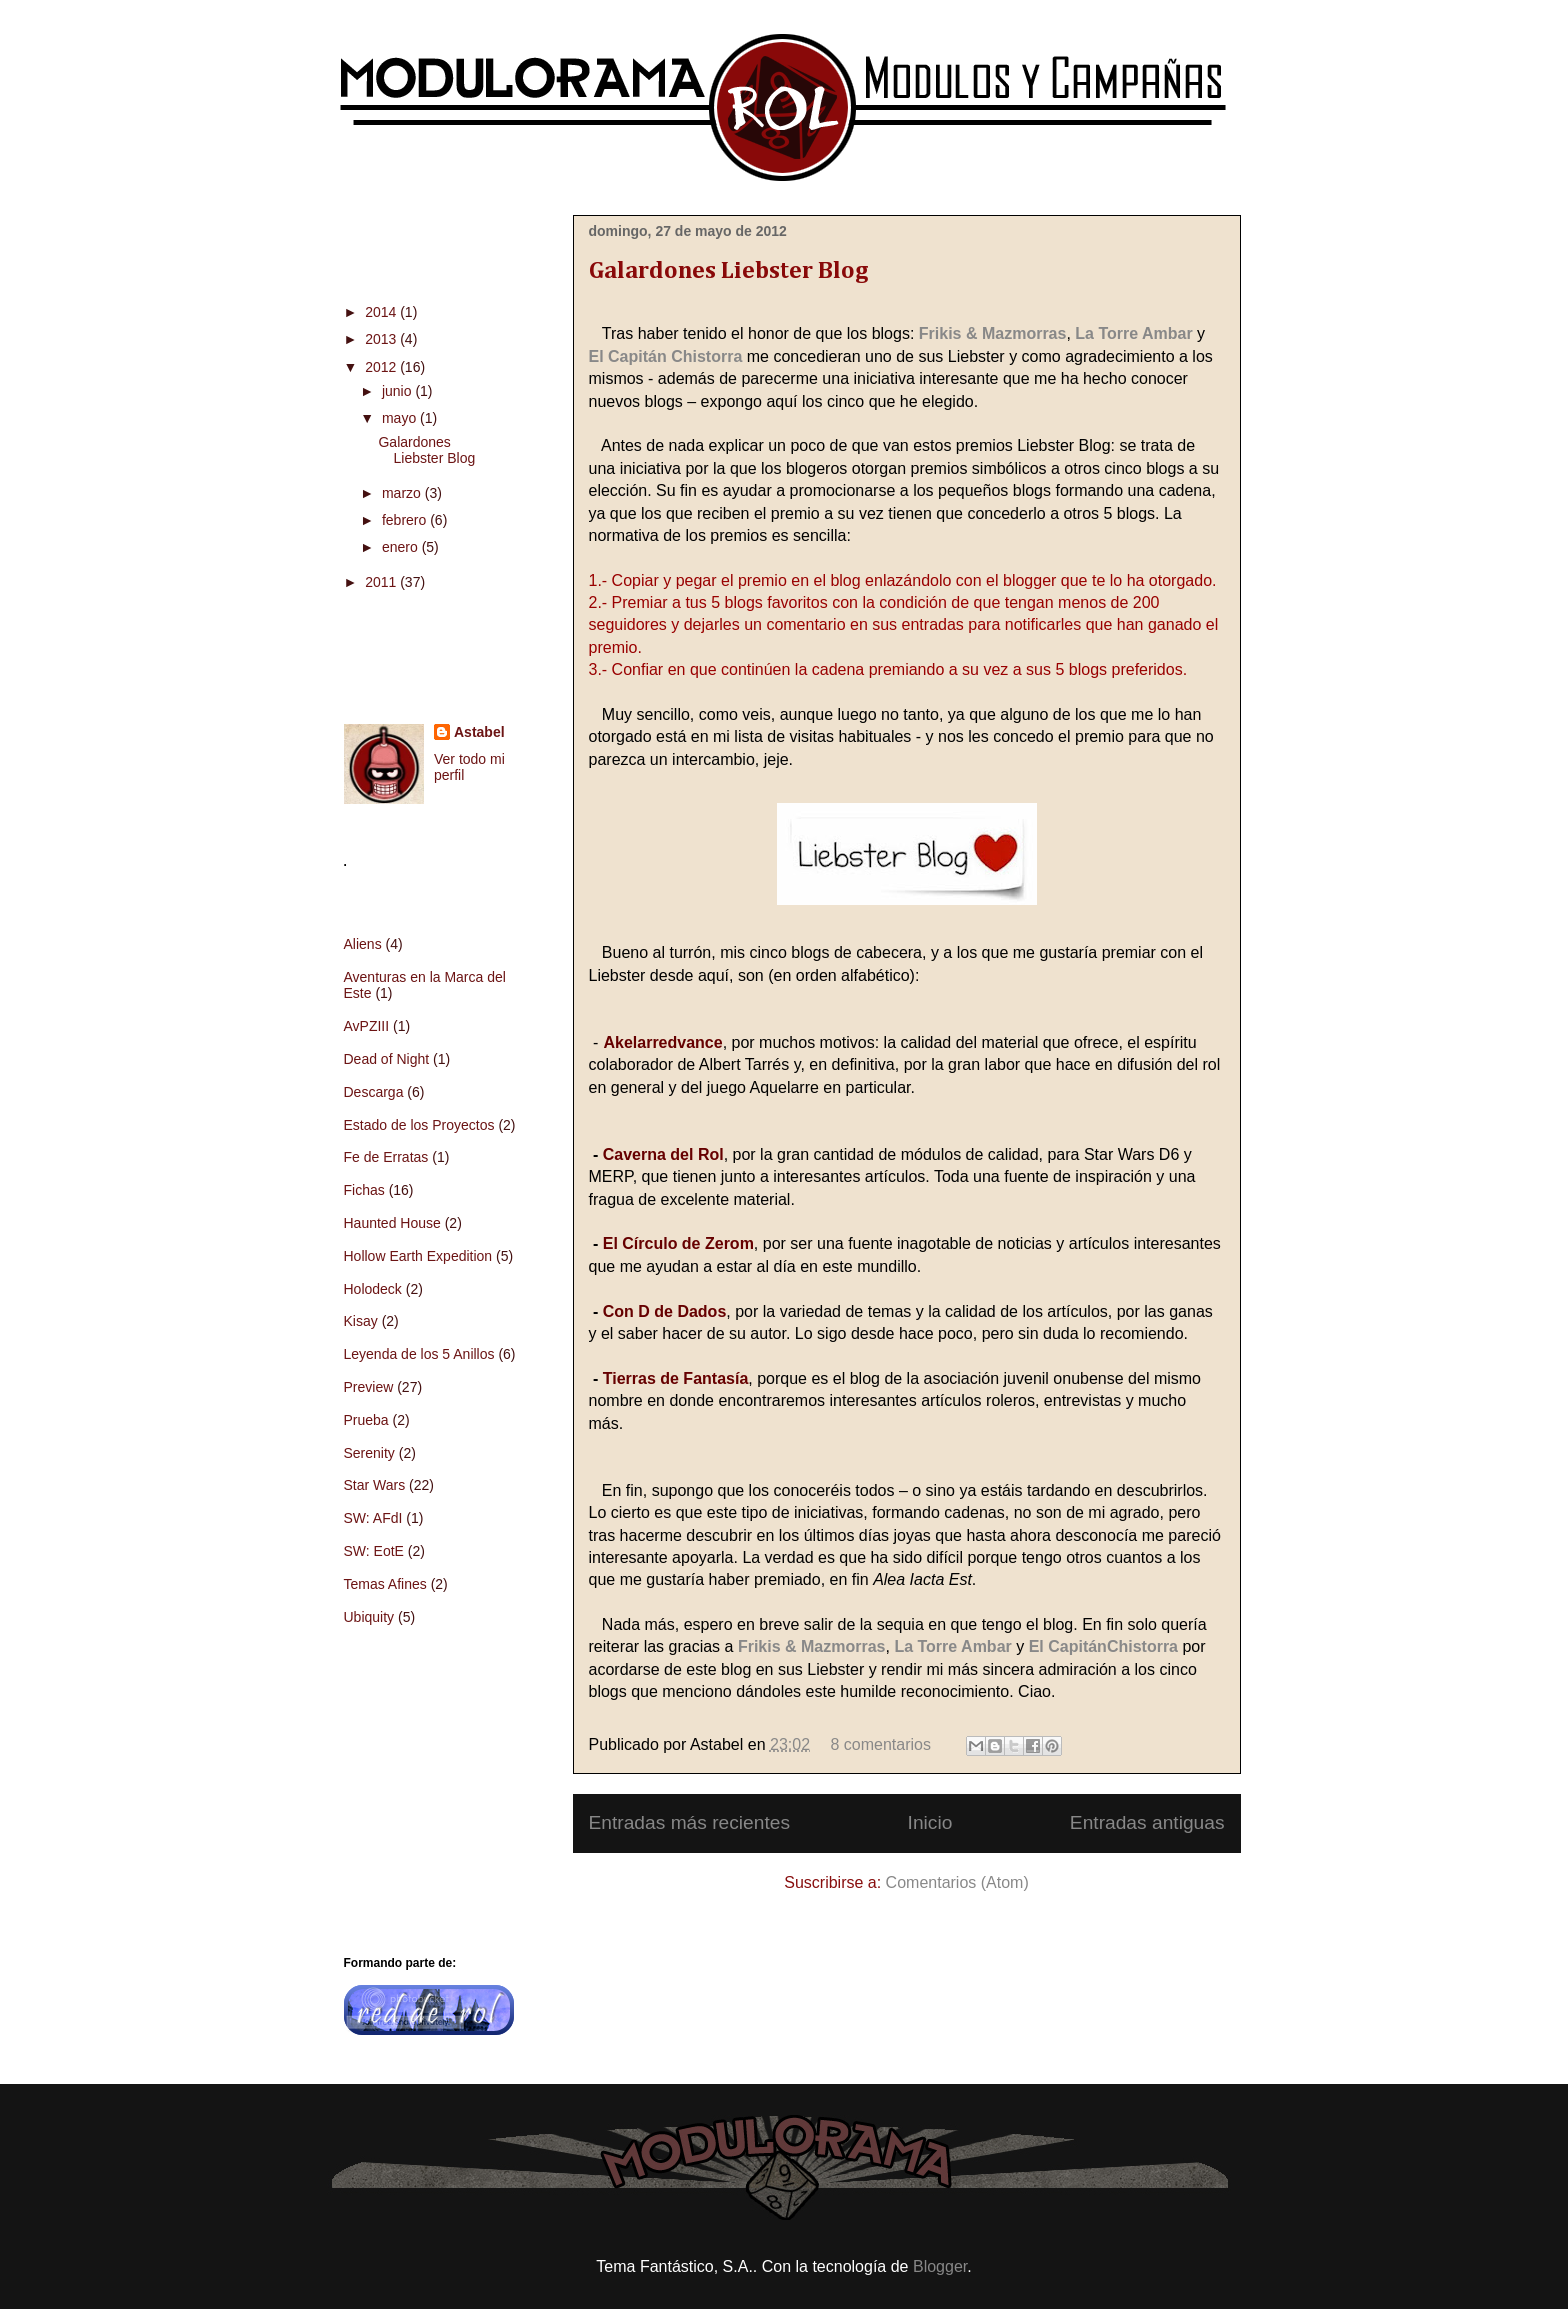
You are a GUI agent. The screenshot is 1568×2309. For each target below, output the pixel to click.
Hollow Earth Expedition (418, 1256)
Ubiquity (369, 1617)
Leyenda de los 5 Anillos (419, 1354)
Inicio (930, 1822)
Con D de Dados (665, 1311)
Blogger (940, 2266)
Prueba (366, 1420)
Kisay (361, 1321)
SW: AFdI (373, 1518)
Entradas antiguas (1147, 1822)
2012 (382, 367)
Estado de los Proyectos (419, 1125)
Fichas (364, 1190)
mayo (401, 418)
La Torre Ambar (1133, 333)
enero (402, 547)
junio (398, 391)
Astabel (479, 732)
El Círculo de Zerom (678, 1243)
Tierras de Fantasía (676, 1378)
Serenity (369, 1453)
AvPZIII (367, 1026)
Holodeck (373, 1289)
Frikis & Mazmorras (993, 333)
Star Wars (375, 1485)
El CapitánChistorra (1103, 1646)
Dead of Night (387, 1059)
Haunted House (392, 1223)
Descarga (374, 1092)
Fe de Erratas (386, 1157)
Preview (369, 1387)
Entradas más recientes (690, 1822)
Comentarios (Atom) (957, 1882)
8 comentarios (880, 1744)
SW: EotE (374, 1551)
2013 (382, 339)
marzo (403, 493)
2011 (382, 582)
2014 (382, 312)
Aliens (363, 944)
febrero (406, 520)
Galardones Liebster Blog (728, 271)
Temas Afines (385, 1584)
